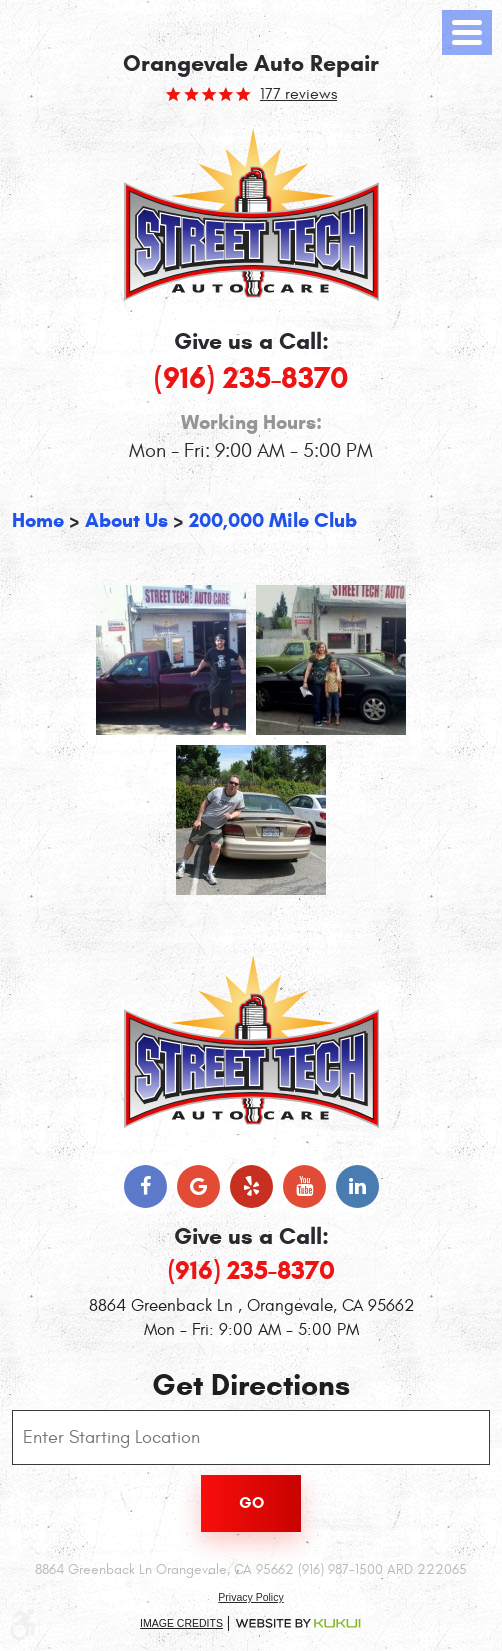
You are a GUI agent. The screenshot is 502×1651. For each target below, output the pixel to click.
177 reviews (298, 94)
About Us (126, 520)
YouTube (304, 1186)
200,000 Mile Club (273, 520)
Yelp (251, 1186)
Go (251, 1502)
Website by (298, 1623)
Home (38, 520)
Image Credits (181, 1623)
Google (198, 1186)
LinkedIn (357, 1186)
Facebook (145, 1186)
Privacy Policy (250, 1597)
